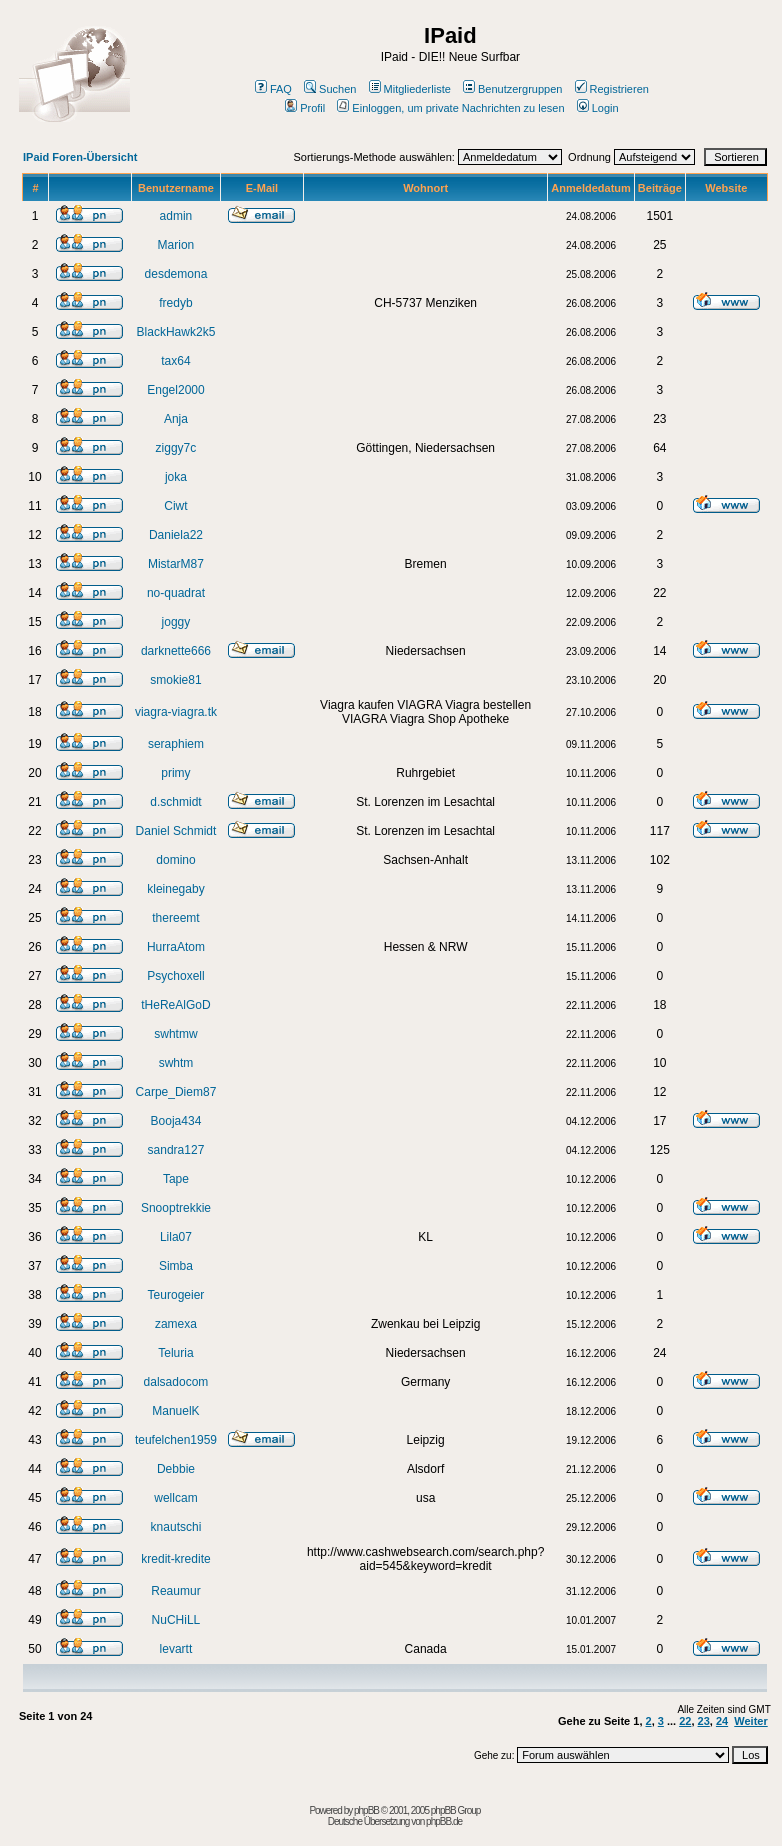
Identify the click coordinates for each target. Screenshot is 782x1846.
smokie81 (175, 680)
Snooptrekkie (176, 1208)
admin (176, 216)
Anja (176, 419)
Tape (176, 1179)
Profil (305, 108)
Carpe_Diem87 (176, 1092)
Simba (176, 1266)
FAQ (273, 89)
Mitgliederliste (410, 89)
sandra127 (176, 1150)
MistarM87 (176, 564)
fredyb (175, 303)
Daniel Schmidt (176, 831)
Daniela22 (176, 535)
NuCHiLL (176, 1620)
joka (176, 477)
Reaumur (175, 1591)
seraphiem (176, 744)
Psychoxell (175, 976)
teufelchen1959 (176, 1440)
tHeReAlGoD (175, 1005)
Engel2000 (175, 390)
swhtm (176, 1063)
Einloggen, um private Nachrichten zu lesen (450, 108)
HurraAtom (176, 947)
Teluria (175, 1353)
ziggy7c (176, 448)
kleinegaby (175, 889)
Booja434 (176, 1121)
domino (175, 860)
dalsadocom (176, 1382)
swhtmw (175, 1034)
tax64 (175, 361)
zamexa (176, 1324)
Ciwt (175, 506)
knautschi (176, 1527)
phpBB (366, 1810)
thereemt (175, 918)
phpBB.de (444, 1821)
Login (598, 108)
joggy (176, 622)
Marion (176, 245)
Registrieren (612, 89)
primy (175, 773)
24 (722, 1721)
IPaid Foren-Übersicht (80, 157)
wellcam (175, 1498)
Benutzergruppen (512, 89)
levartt (176, 1649)
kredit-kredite (175, 1559)
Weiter (750, 1721)
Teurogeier (176, 1295)
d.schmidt (175, 802)
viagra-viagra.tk (176, 712)
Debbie (176, 1469)
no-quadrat (176, 593)
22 (685, 1721)
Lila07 (176, 1237)
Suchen (330, 89)
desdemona (176, 274)
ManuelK (175, 1411)
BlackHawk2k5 (176, 332)
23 (704, 1721)
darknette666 (176, 651)
